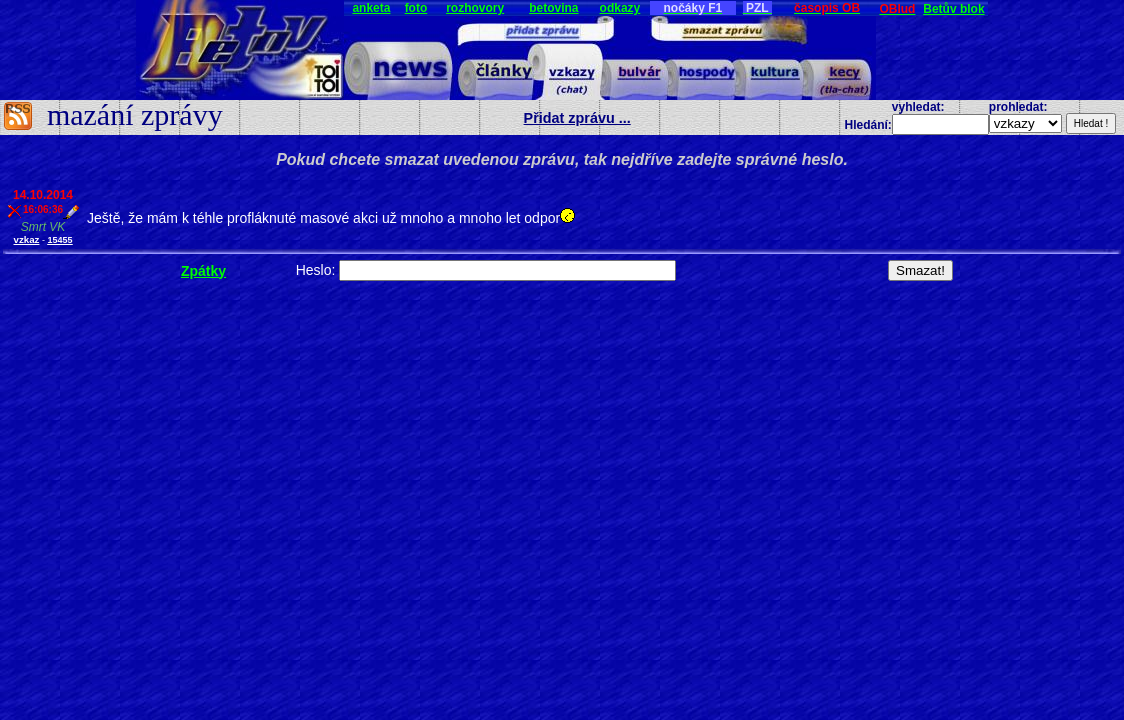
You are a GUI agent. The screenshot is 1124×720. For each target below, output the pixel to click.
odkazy (620, 8)
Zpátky (203, 271)
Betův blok (953, 9)
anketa (371, 8)
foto (416, 8)
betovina (553, 8)
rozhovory (475, 8)
